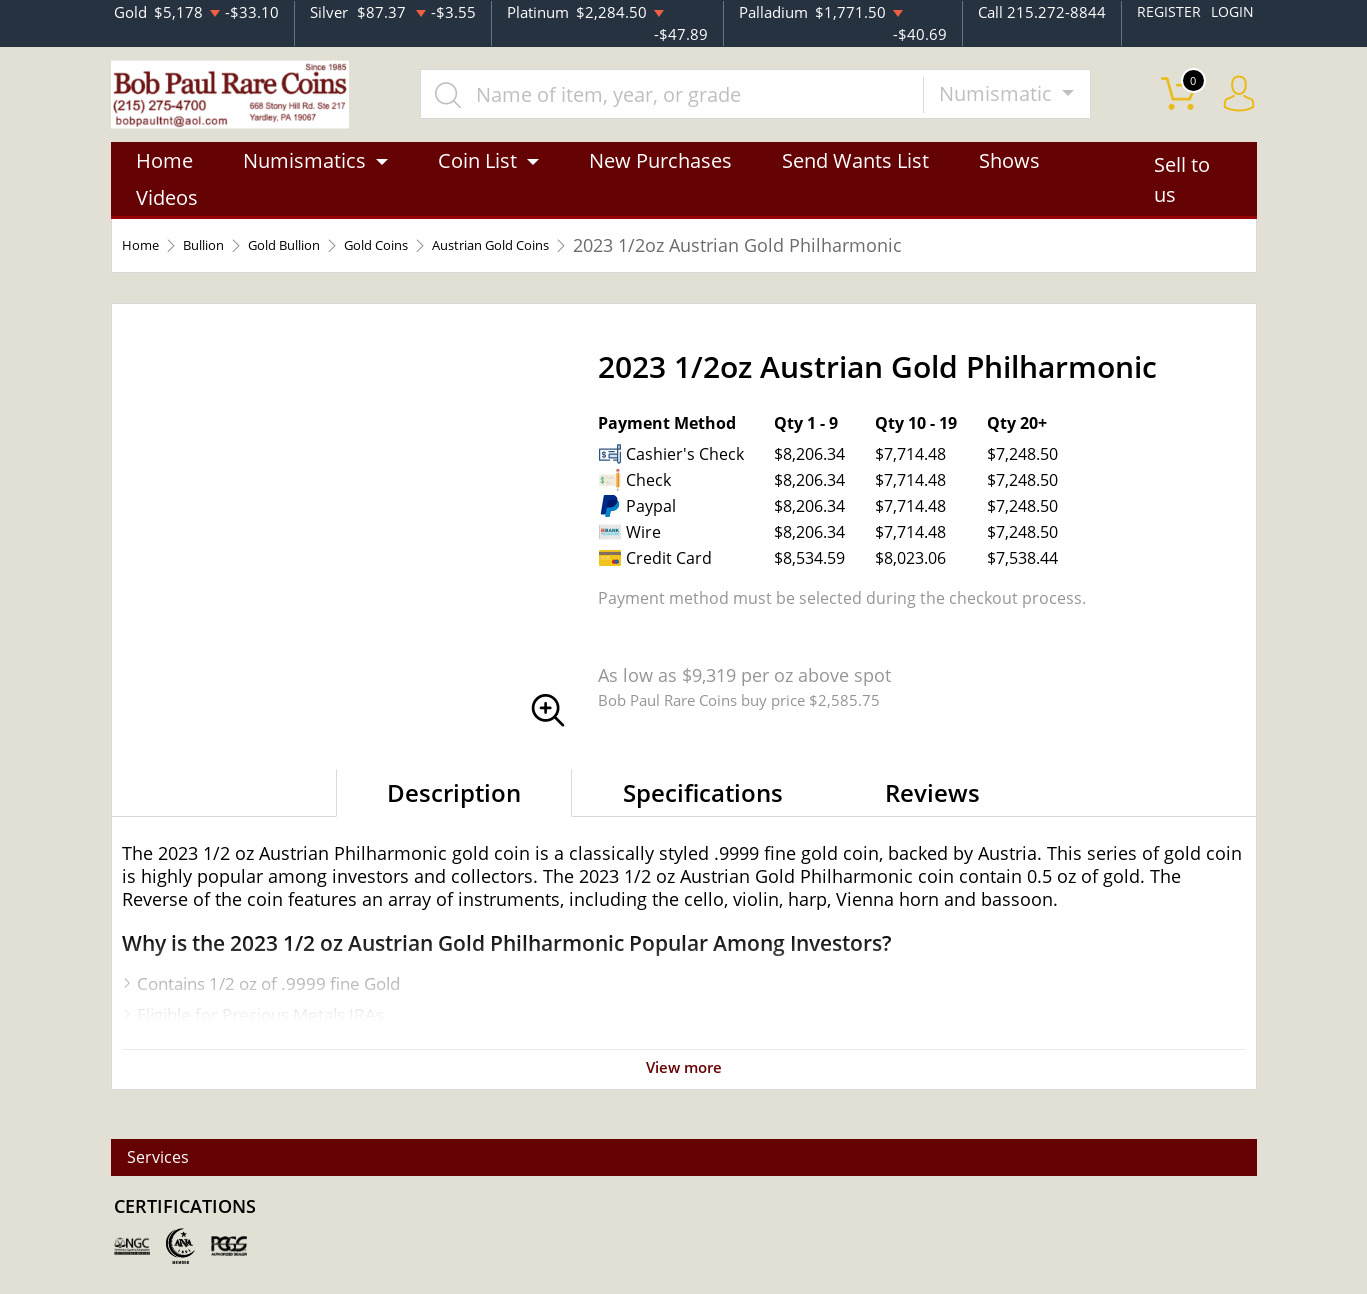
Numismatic (1028, 101)
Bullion (227, 262)
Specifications (703, 809)
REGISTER (1165, 11)
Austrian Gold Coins (609, 262)
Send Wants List (855, 177)
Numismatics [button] (304, 177)
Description (454, 809)
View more (684, 1083)
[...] (703, 102)
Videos (167, 214)
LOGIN (1231, 11)
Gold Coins (456, 262)
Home (164, 177)
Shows (1009, 177)
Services (174, 1157)
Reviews (932, 809)
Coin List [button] (477, 177)
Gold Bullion (333, 262)
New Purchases (660, 177)
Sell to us (1182, 196)
